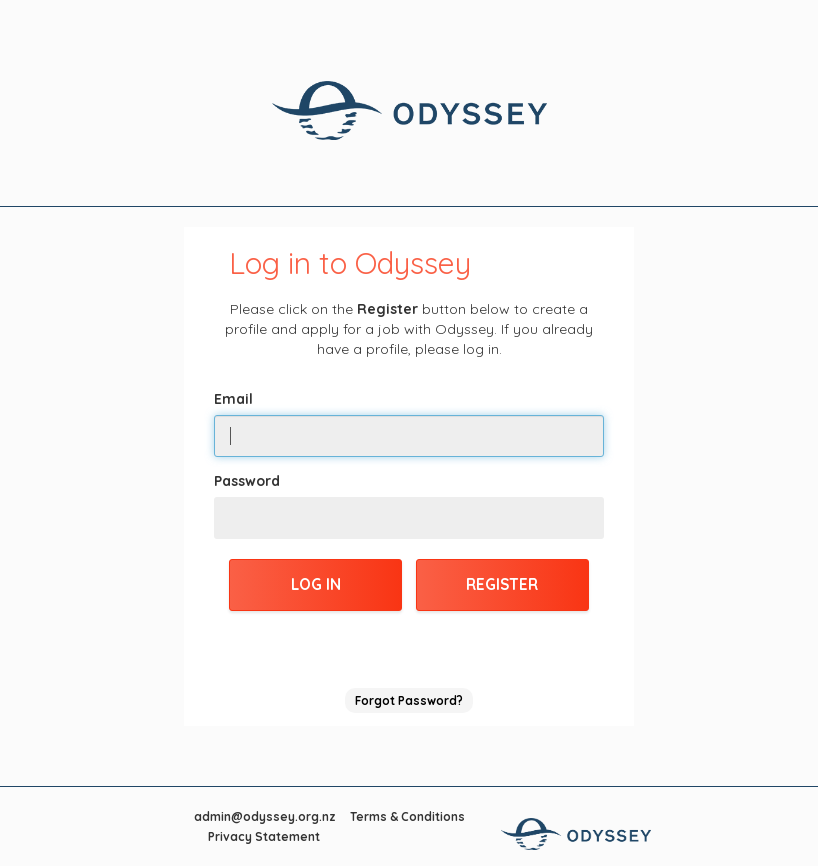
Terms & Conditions (407, 816)
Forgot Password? (409, 700)
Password (247, 481)
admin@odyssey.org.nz (265, 816)
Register (502, 584)
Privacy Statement (264, 836)
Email (233, 399)
